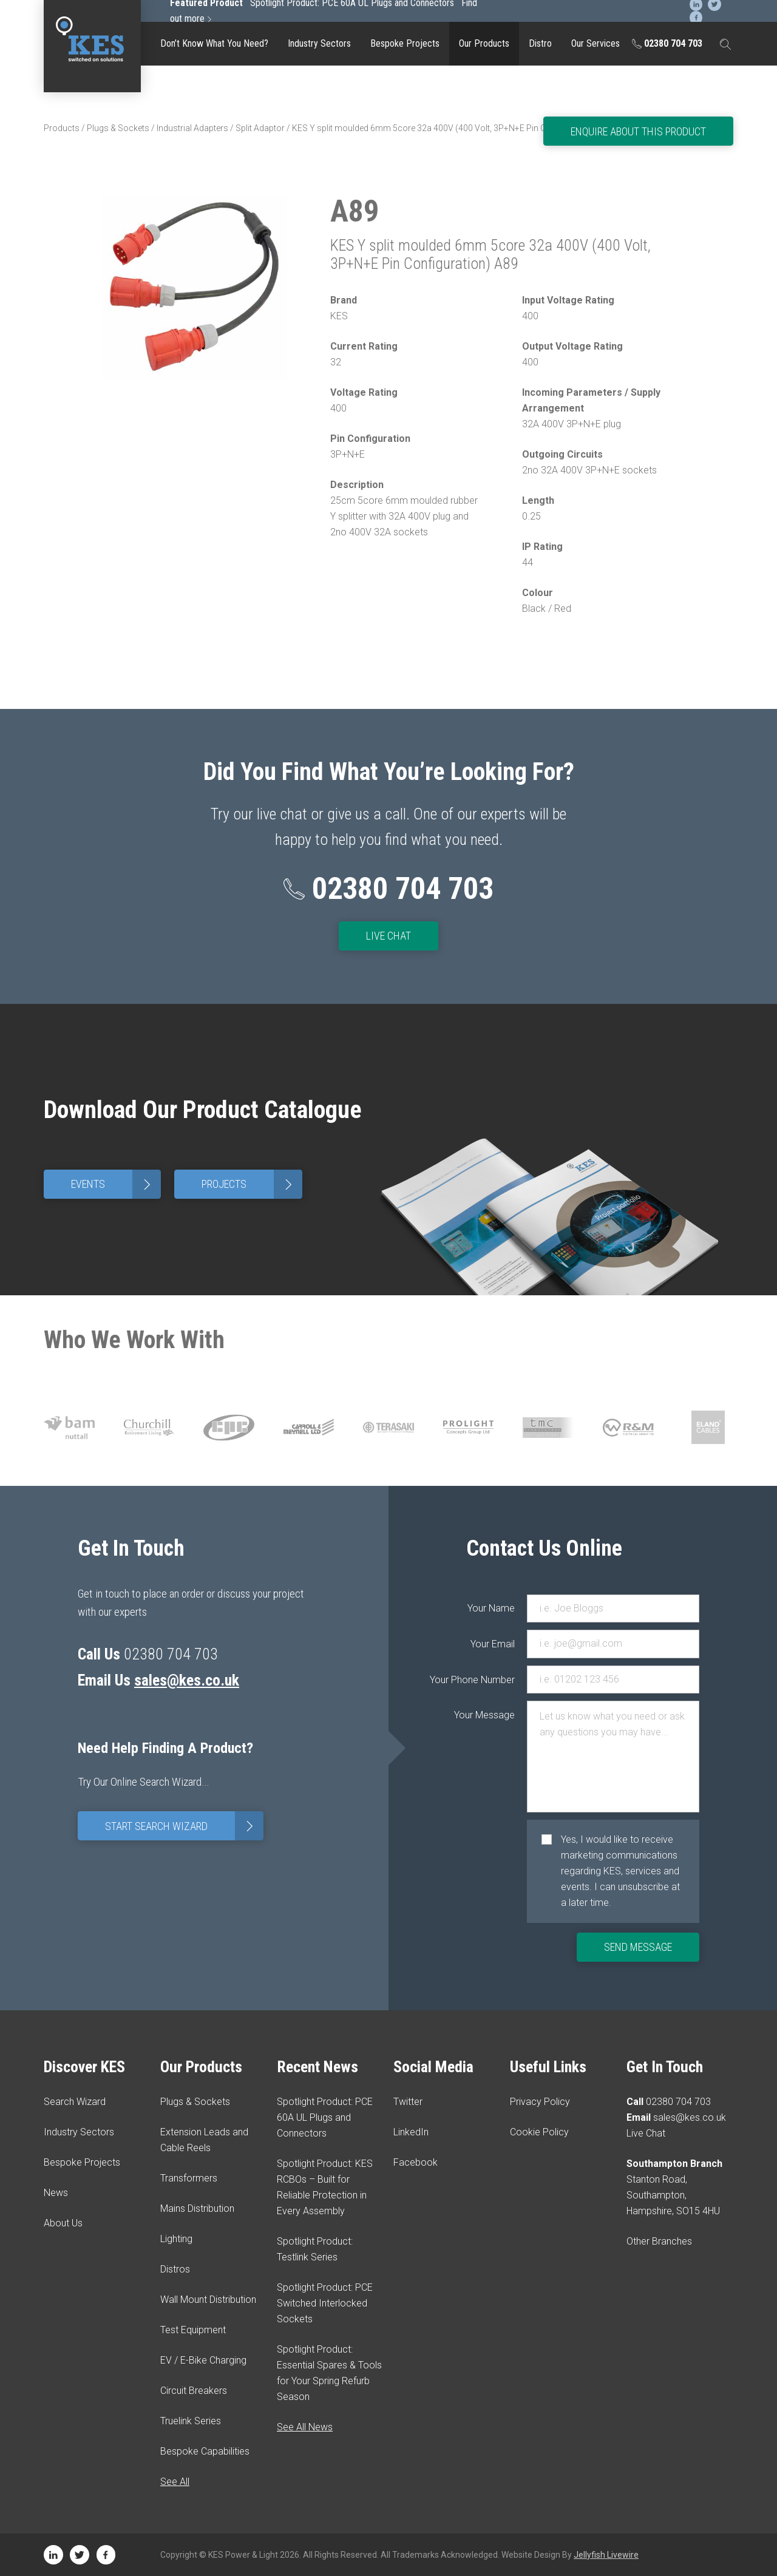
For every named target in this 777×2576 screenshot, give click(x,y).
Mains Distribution (197, 2208)
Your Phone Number (490, 1680)
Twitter (407, 2101)
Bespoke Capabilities (204, 2451)
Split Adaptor (260, 128)
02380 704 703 (667, 43)
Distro (540, 43)
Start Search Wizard (184, 1825)
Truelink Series (190, 2421)
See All (174, 2481)
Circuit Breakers (193, 2390)
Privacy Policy (540, 2101)
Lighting (176, 2239)
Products (62, 128)
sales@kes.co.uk (187, 1680)
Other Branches (659, 2241)
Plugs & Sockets (118, 128)
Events (116, 1184)
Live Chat (388, 935)
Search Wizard (75, 2101)
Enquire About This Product (638, 131)
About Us (63, 2223)
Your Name (491, 1608)
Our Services (595, 43)
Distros (175, 2269)
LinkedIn (411, 2132)
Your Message (490, 1715)
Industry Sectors (319, 43)
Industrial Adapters (192, 128)
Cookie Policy (539, 2132)
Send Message (638, 1946)
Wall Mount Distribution (208, 2299)
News (56, 2192)
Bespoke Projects (404, 43)
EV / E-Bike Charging (203, 2360)
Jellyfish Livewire (606, 2555)
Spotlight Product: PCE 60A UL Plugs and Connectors (325, 2117)
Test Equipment (193, 2330)
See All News (305, 2427)
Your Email (492, 1644)
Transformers (188, 2178)
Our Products (484, 43)
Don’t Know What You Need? (214, 43)
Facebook (415, 2162)
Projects (252, 1184)
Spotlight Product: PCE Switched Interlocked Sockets (325, 2303)
